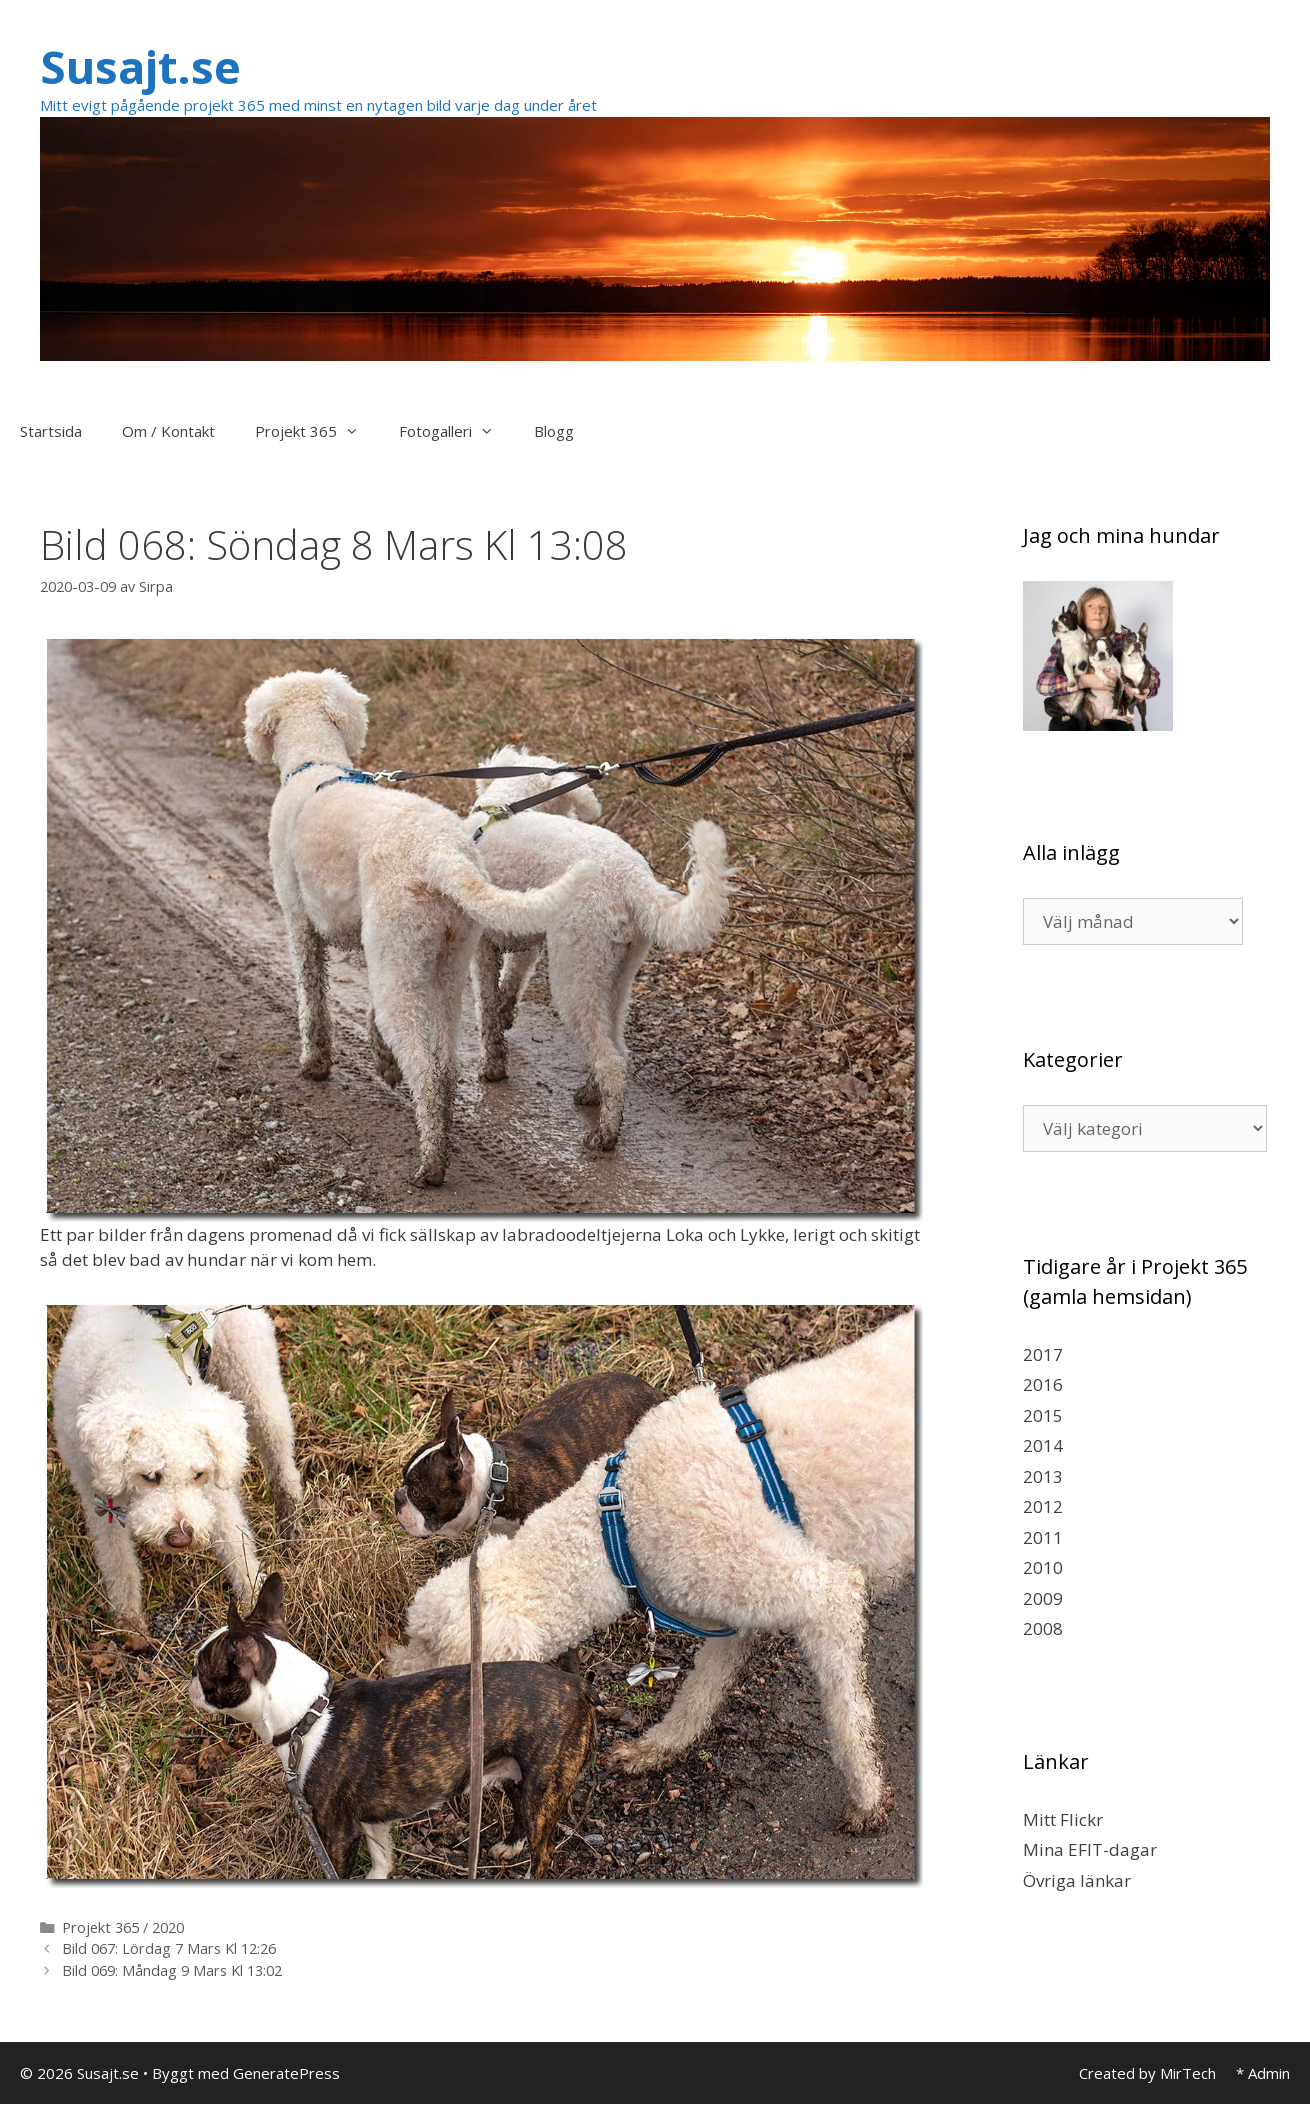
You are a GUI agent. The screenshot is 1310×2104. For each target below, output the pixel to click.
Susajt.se (140, 66)
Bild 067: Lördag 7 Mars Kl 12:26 (169, 1948)
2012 (1043, 1506)
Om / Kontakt (168, 431)
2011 (1043, 1537)
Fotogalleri (456, 431)
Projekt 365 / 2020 (123, 1927)
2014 (1043, 1445)
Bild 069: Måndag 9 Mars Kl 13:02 (172, 1970)
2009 (1043, 1598)
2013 (1043, 1476)
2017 (1043, 1354)
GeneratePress (286, 2073)
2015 (1043, 1415)
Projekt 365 (317, 431)
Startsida (51, 431)
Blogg (554, 431)
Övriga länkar (1077, 1880)
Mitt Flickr (1063, 1819)
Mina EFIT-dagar (1090, 1849)
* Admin (1263, 2073)
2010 (1043, 1567)
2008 (1043, 1628)
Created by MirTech (1147, 2073)
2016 (1043, 1384)
